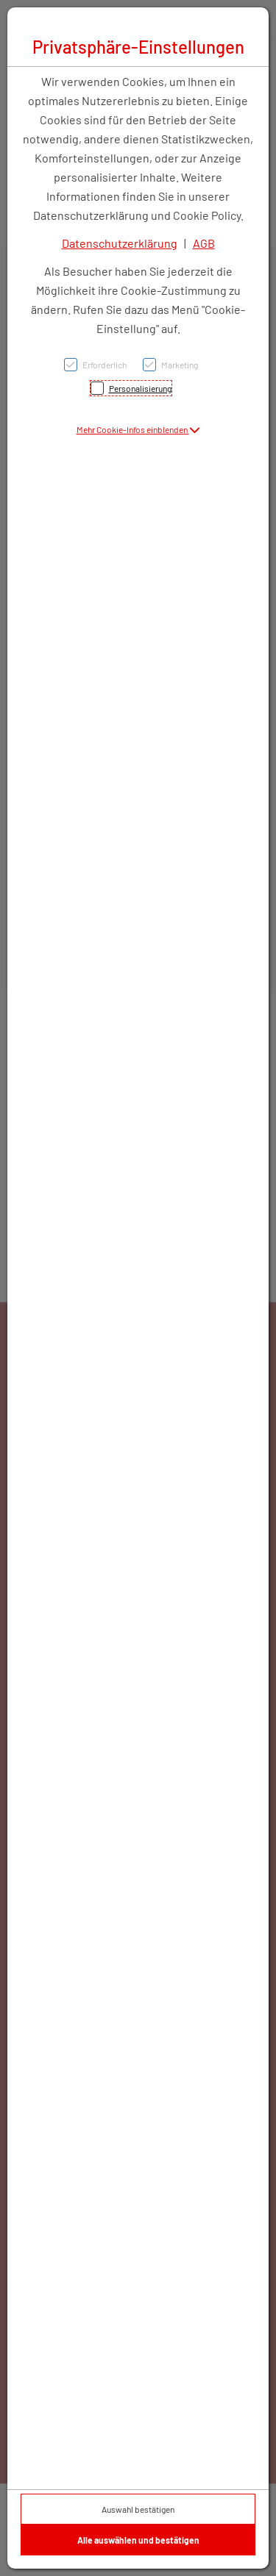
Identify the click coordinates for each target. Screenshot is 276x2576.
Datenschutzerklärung (119, 243)
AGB (204, 243)
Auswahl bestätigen (138, 2509)
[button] (138, 429)
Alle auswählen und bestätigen (138, 2540)
